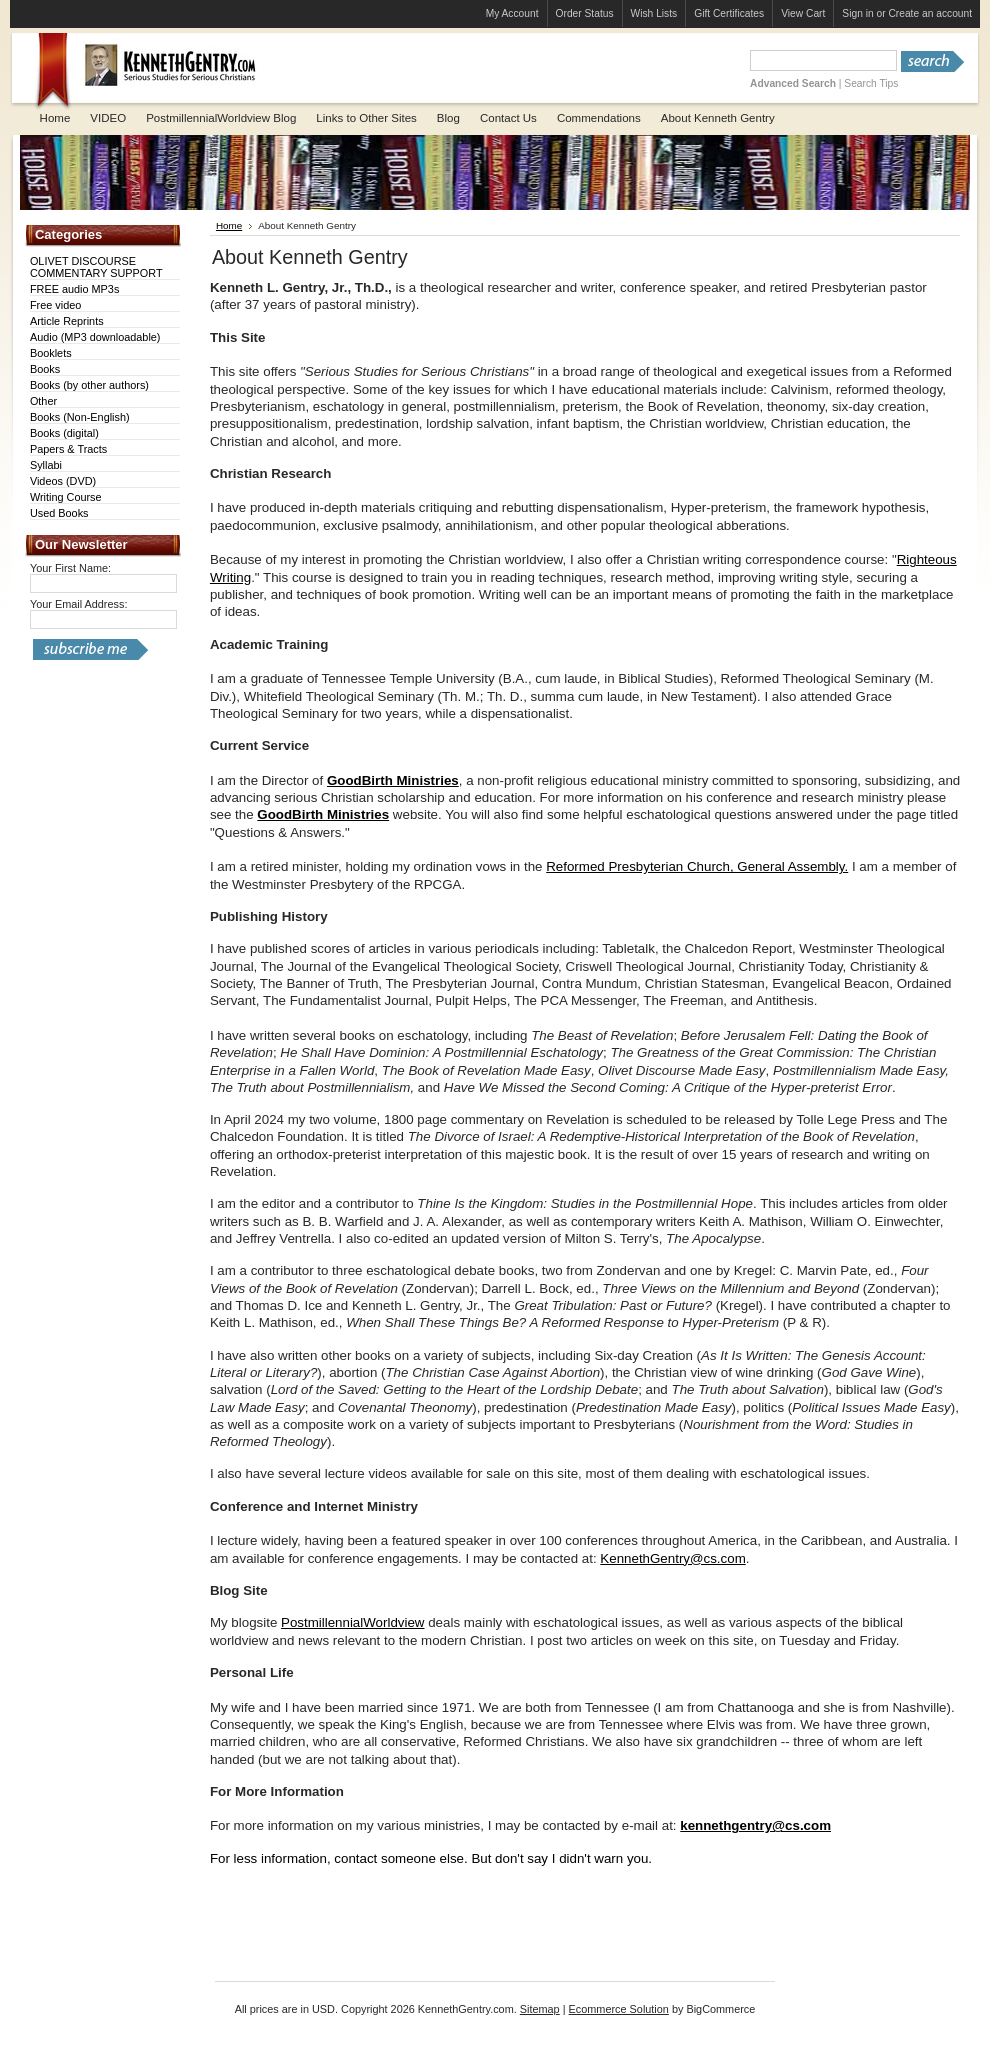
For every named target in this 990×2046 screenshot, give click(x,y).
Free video (55, 305)
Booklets (51, 353)
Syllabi (46, 465)
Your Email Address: (79, 604)
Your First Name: (70, 568)
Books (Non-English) (80, 417)
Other (43, 401)
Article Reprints (67, 321)
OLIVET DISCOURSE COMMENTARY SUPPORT (96, 267)
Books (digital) (64, 433)
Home (229, 225)
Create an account (930, 13)
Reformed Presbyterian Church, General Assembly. (697, 866)
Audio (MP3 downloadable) (95, 337)
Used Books (59, 513)
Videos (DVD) (63, 481)
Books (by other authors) (89, 385)
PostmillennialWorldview (352, 1622)
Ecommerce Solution (619, 2009)
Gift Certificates (729, 13)
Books (45, 369)
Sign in (857, 13)
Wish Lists (654, 13)
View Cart (803, 13)
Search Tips (871, 83)
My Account (512, 13)
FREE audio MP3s (74, 289)
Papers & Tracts (68, 449)
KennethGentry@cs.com (672, 1558)
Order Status (585, 13)
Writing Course (66, 497)
